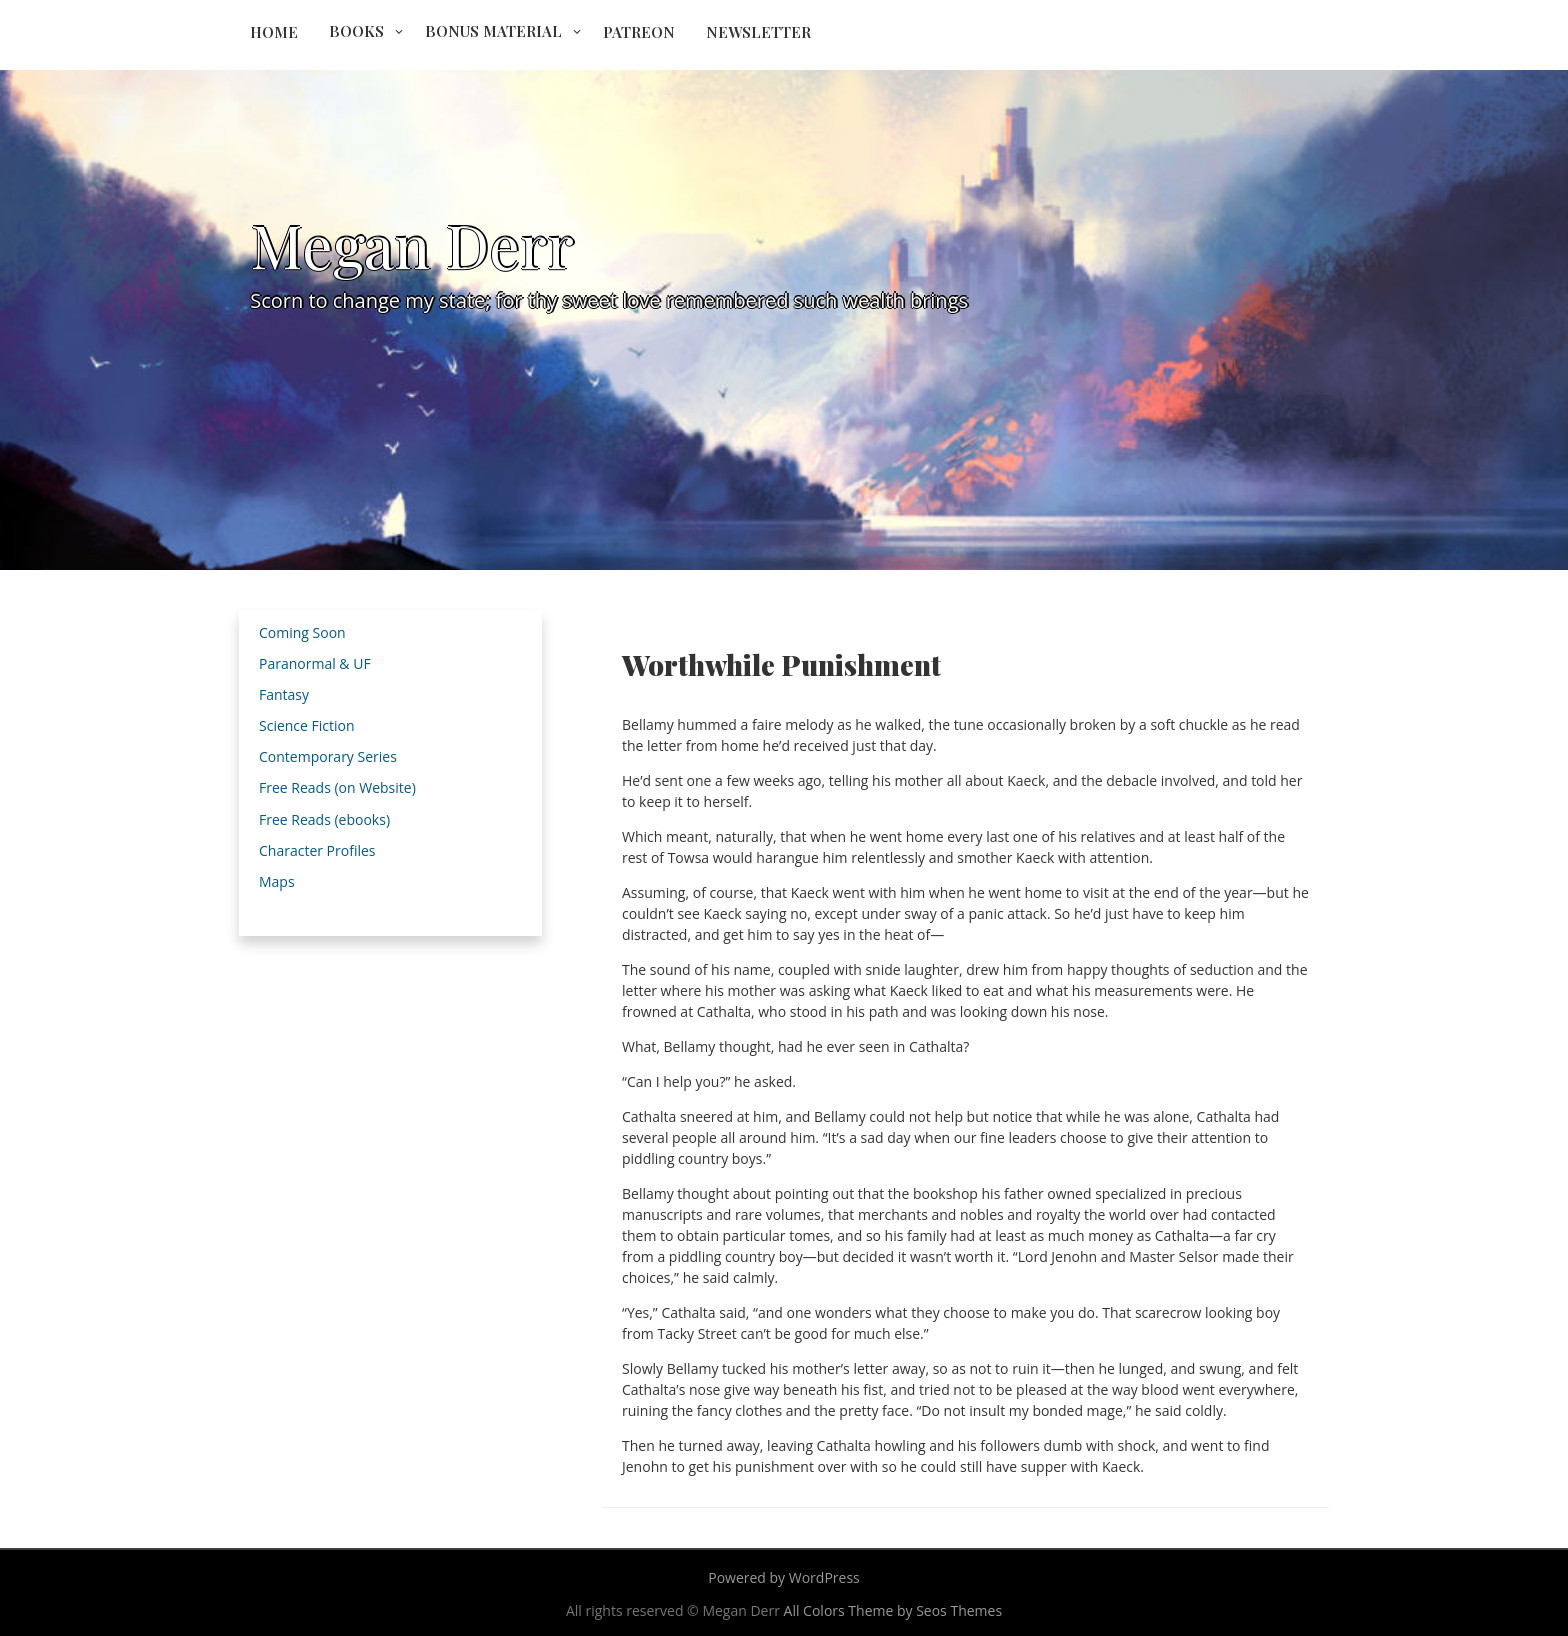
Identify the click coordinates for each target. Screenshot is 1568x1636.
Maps (277, 881)
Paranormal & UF (315, 663)
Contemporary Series (328, 756)
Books (356, 31)
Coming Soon (302, 632)
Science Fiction (307, 725)
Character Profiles (317, 850)
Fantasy (284, 694)
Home (274, 32)
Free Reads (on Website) (337, 787)
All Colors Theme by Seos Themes (893, 1610)
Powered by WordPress (784, 1577)
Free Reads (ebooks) (324, 819)
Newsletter (758, 32)
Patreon (639, 32)
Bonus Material (493, 31)
